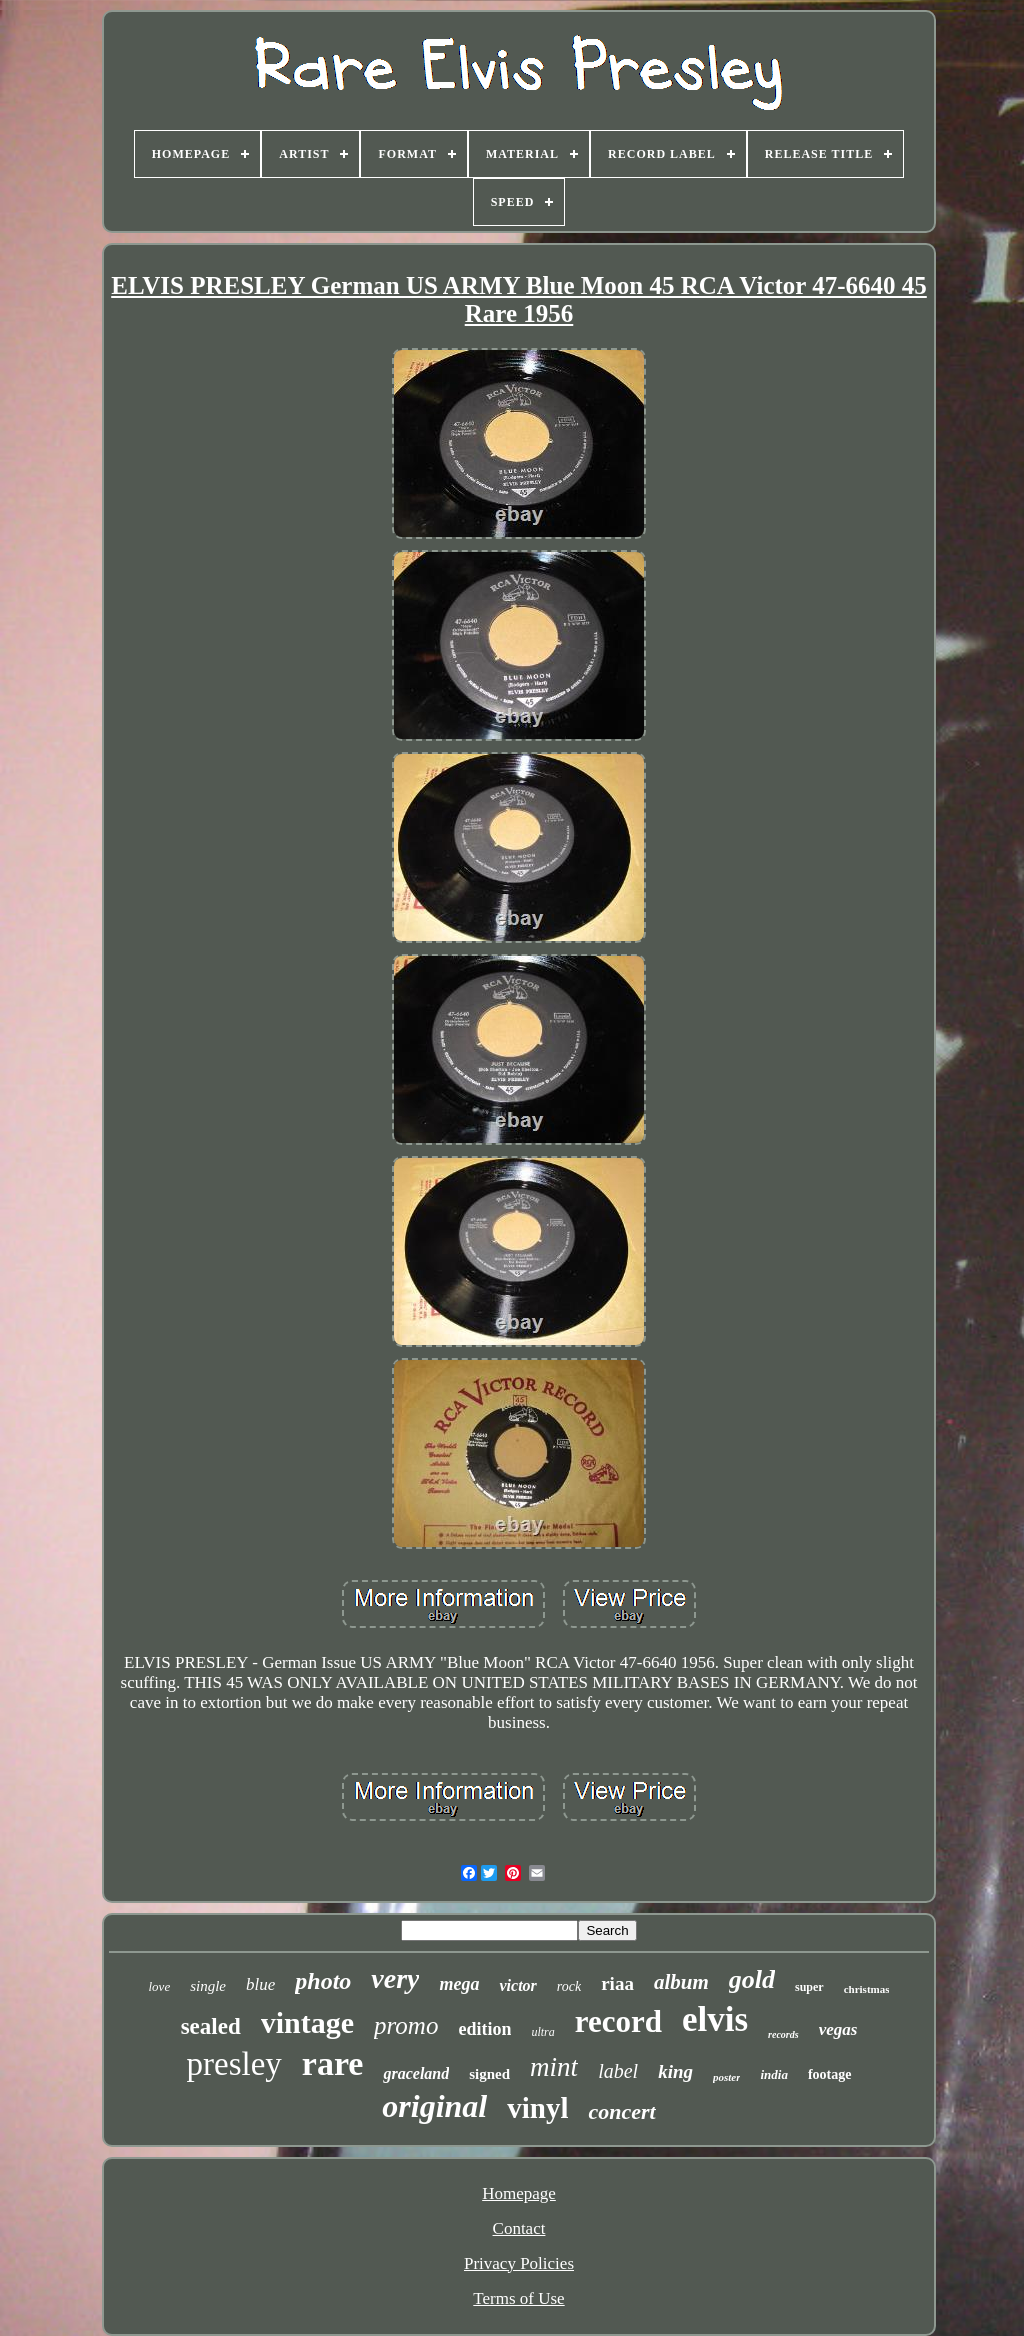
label (618, 2071)
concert (621, 2111)
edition (484, 2029)
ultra (542, 2032)
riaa (617, 1983)
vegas (838, 2029)
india (773, 2074)
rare (333, 2063)
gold (752, 1979)
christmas (867, 1989)
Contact (519, 2228)
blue (260, 1984)
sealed (211, 2026)
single (208, 1986)
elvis (715, 2019)
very (395, 1978)
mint (554, 2067)
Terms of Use (518, 2298)
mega (459, 1984)
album (681, 1982)
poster (727, 2077)
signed (489, 2074)
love (160, 1986)
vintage (307, 2022)
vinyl (537, 2108)
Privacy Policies (519, 2263)
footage (830, 2074)
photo (323, 1981)
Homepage (519, 2193)
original (434, 2106)
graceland (416, 2073)
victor (517, 1985)
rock (569, 1986)
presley (234, 2064)
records (783, 2034)
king (675, 2071)
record (618, 2021)
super (809, 1987)
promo (406, 2025)
